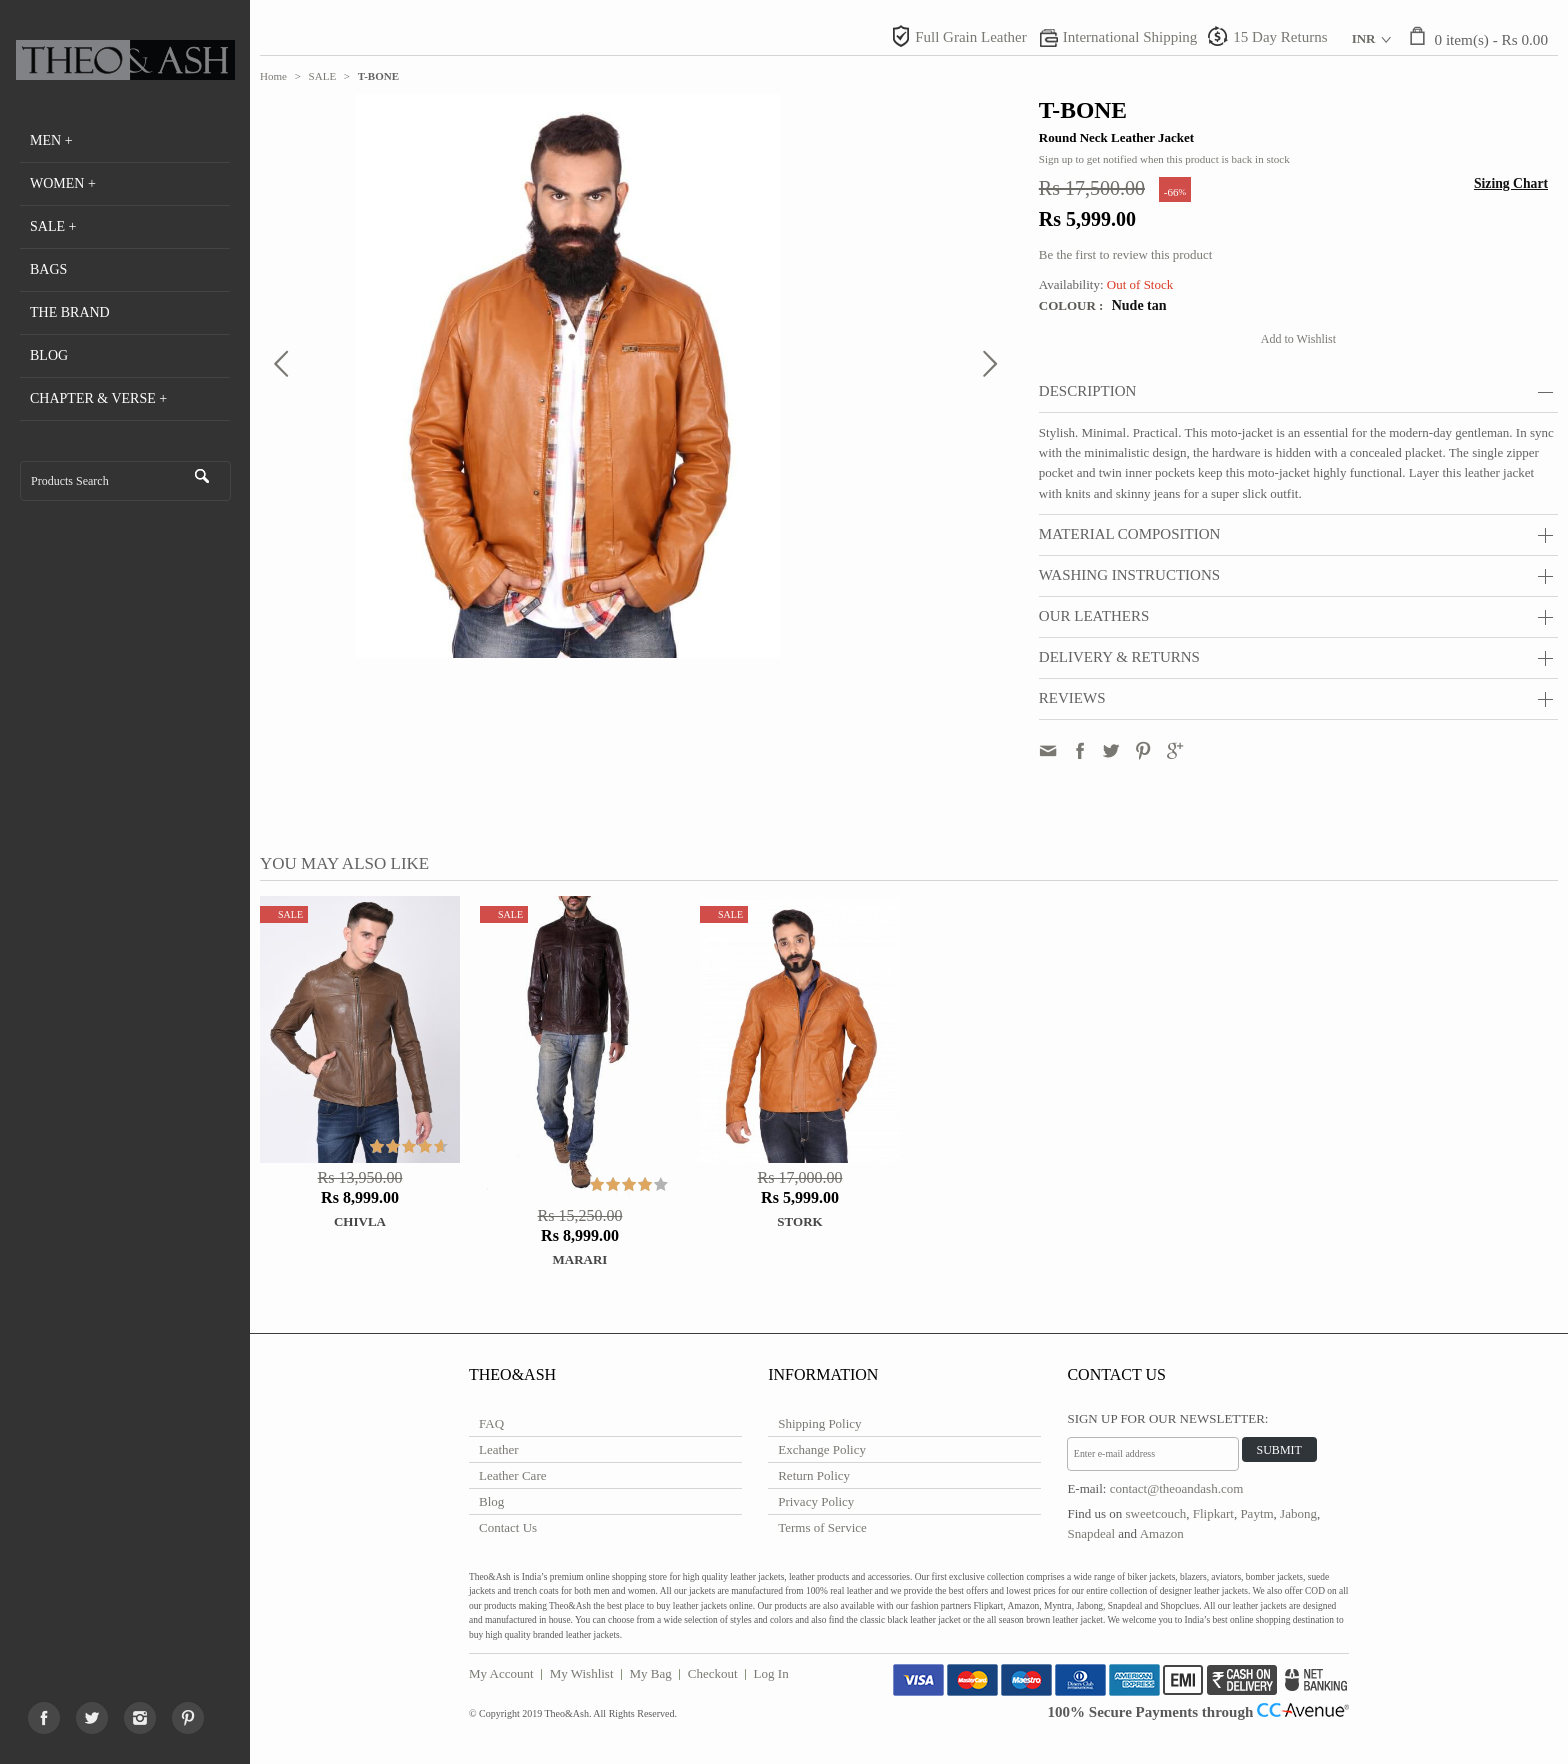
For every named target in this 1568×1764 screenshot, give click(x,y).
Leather (499, 1449)
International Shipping (1130, 37)
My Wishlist (582, 1673)
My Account (501, 1673)
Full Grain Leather (971, 37)
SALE (323, 76)
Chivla (360, 1221)
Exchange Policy (822, 1449)
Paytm (1256, 1513)
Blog (491, 1501)
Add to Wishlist (1298, 339)
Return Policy (814, 1475)
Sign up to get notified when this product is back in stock (1164, 159)
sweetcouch (1156, 1513)
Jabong (1298, 1513)
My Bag (651, 1673)
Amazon (1162, 1533)
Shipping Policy (819, 1423)
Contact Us (508, 1527)
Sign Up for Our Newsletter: (1167, 1418)
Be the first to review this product (1125, 254)
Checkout (713, 1673)
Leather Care (512, 1475)
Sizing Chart (1511, 183)
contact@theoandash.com (1177, 1488)
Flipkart (1213, 1513)
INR (1364, 38)
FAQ (491, 1423)
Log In (771, 1673)
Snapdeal (1091, 1533)
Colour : (1073, 305)
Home (273, 76)
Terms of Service (822, 1527)
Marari (580, 1259)
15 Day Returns (1280, 37)
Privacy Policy (816, 1501)
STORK (799, 1221)
